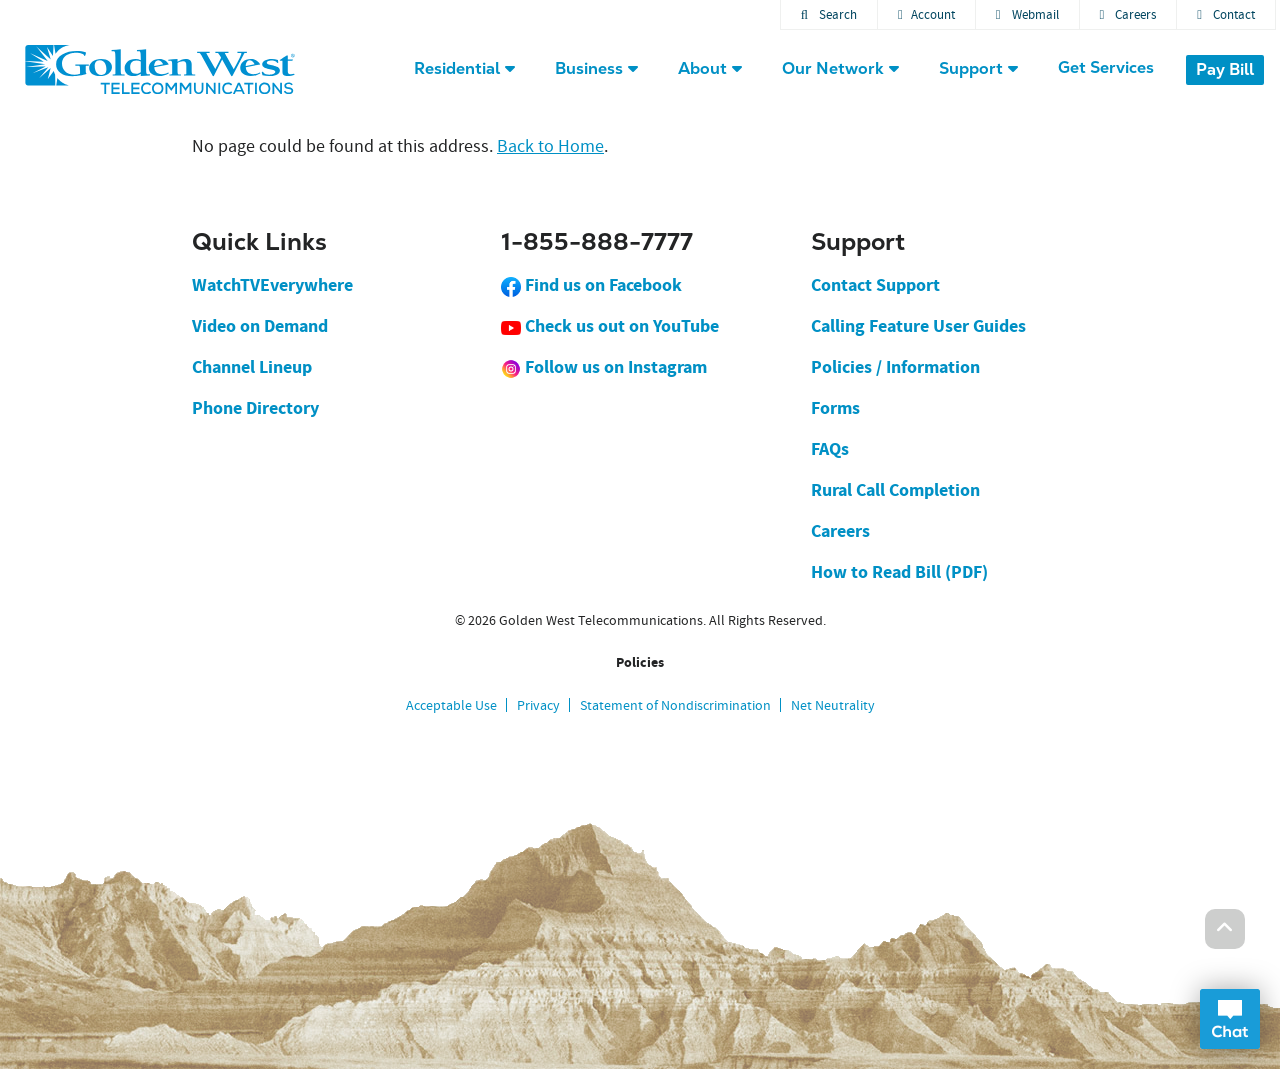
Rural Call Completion (895, 490)
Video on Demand (260, 326)
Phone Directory (255, 408)
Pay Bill (1225, 69)
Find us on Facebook (591, 285)
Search (829, 14)
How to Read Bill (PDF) (899, 572)
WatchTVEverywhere (272, 285)
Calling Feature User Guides (918, 326)
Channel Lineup (252, 367)
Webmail (1027, 14)
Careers (1128, 14)
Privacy (538, 705)
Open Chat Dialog (1230, 1019)
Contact (1226, 14)
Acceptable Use (451, 705)
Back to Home (550, 146)
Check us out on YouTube (610, 326)
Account (926, 14)
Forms (835, 408)
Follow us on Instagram (604, 367)
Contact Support (875, 285)
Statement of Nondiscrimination (675, 705)
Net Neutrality (833, 705)
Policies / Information (895, 367)
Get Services (1106, 67)
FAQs (830, 449)
